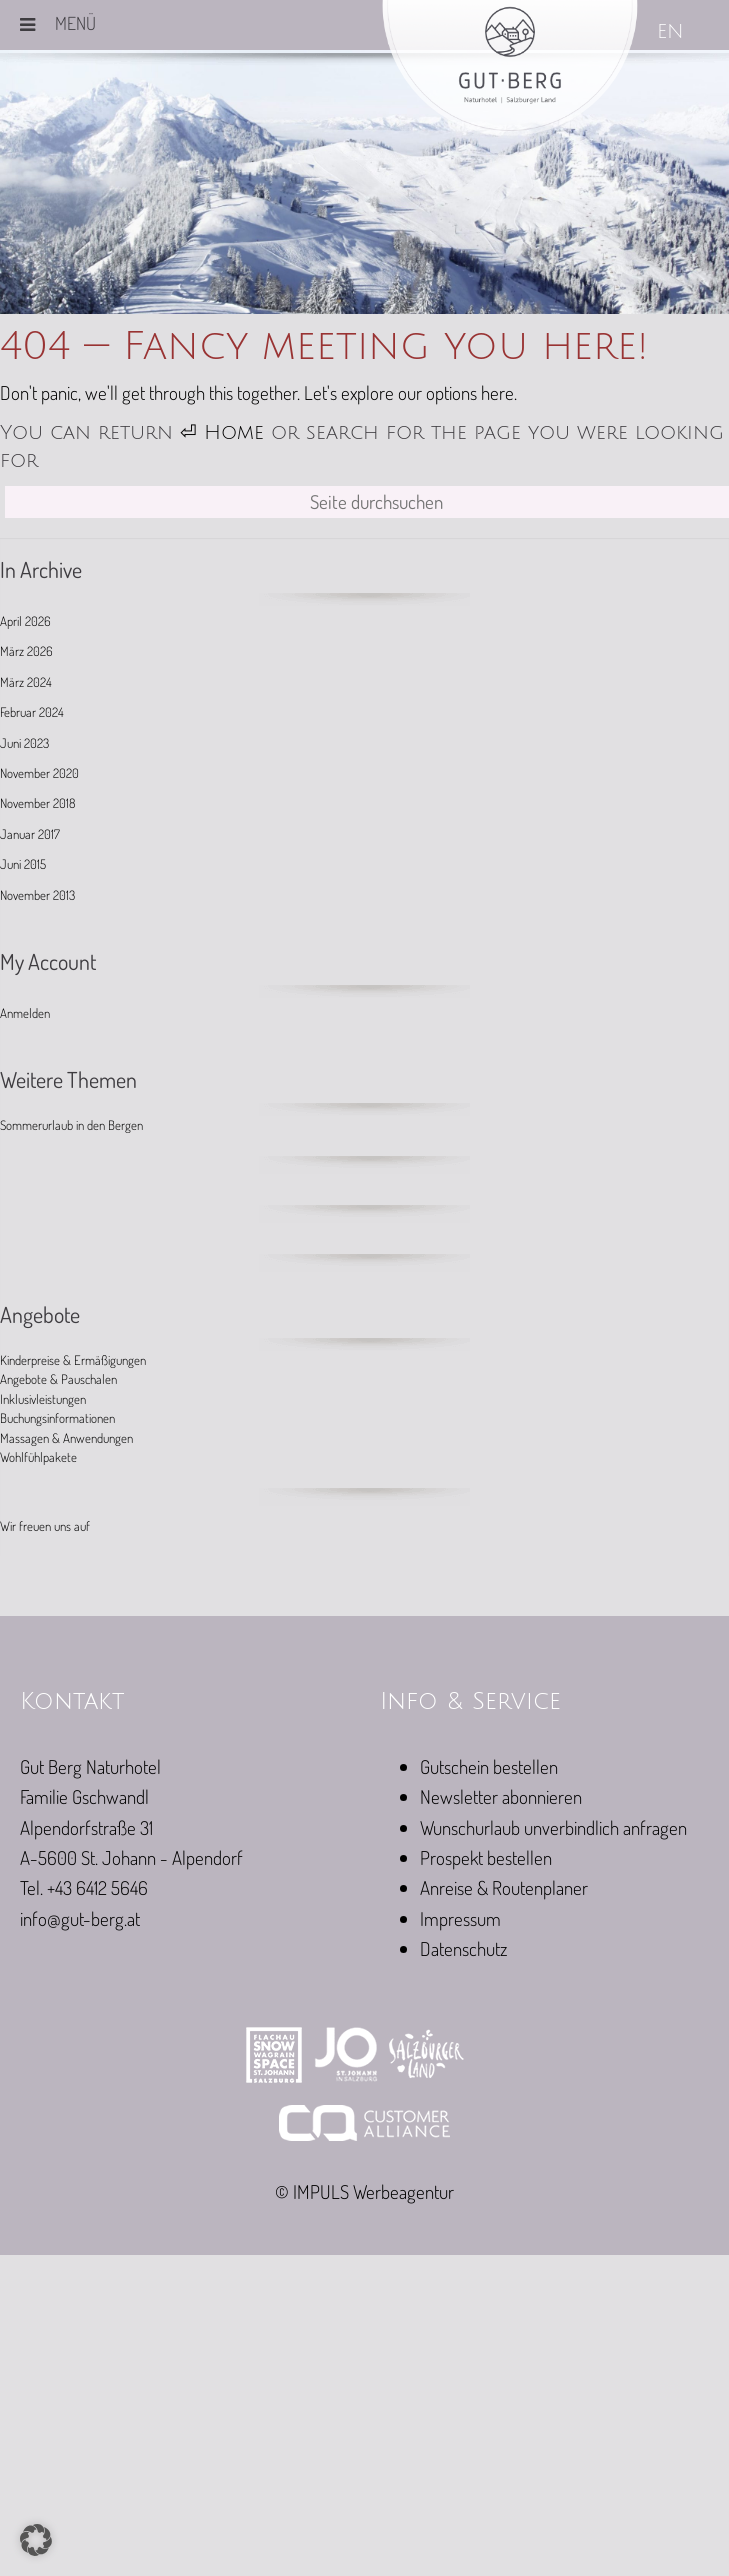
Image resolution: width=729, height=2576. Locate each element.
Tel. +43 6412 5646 (84, 1887)
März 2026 (26, 651)
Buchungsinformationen (57, 1418)
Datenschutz (463, 1948)
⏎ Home (222, 433)
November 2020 (39, 773)
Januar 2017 (30, 834)
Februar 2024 (32, 712)
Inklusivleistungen (43, 1399)
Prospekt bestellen (486, 1857)
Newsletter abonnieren (501, 1796)
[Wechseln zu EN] (672, 33)
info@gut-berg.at (80, 1918)
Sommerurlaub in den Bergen (71, 1125)
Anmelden (25, 1013)
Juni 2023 (24, 743)
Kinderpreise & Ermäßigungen (73, 1360)
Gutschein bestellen (489, 1766)
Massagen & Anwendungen (66, 1438)
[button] (36, 2540)
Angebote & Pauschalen (58, 1379)
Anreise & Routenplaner (504, 1887)
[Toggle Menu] (27, 25)
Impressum (460, 1918)
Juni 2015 (23, 864)
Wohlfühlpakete (38, 1457)
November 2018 (37, 803)
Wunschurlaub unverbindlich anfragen (553, 1827)
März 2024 (26, 682)
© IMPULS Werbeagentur (364, 2191)
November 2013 (37, 895)
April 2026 (25, 621)
